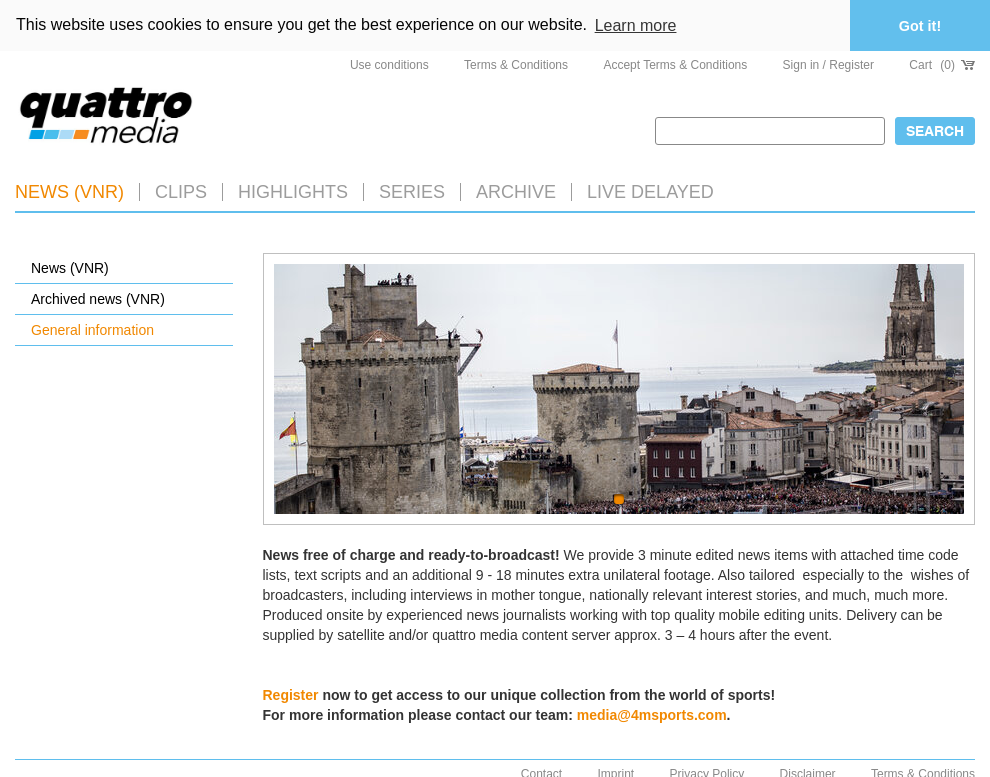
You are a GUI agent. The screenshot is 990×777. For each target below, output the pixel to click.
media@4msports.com (652, 715)
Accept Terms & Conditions (675, 65)
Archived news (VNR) (98, 299)
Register (291, 695)
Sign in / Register (828, 65)
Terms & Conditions (516, 65)
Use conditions (389, 65)
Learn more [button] (636, 25)
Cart (942, 65)
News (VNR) (69, 192)
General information (92, 330)
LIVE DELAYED (650, 192)
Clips (181, 192)
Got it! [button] (920, 26)
